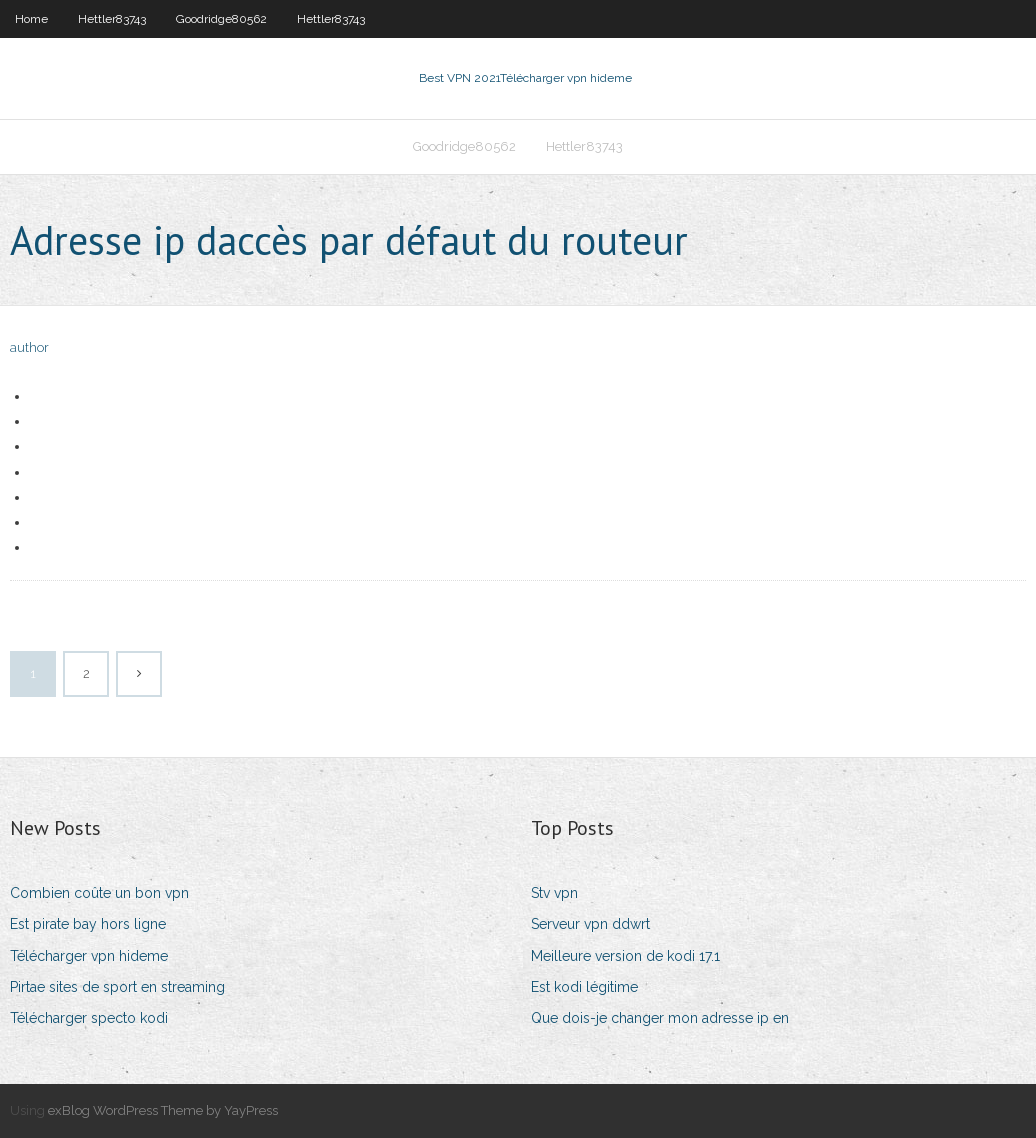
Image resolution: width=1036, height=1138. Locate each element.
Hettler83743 (112, 19)
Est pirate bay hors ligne (88, 924)
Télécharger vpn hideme (89, 956)
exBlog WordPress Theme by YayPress (163, 1110)
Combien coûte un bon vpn (99, 893)
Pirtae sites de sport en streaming (117, 987)
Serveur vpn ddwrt (590, 924)
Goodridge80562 (221, 19)
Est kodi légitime (584, 987)
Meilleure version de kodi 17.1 (625, 956)
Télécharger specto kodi (89, 1018)
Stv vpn (554, 893)
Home (31, 19)
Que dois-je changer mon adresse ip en (660, 1018)
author (29, 347)
